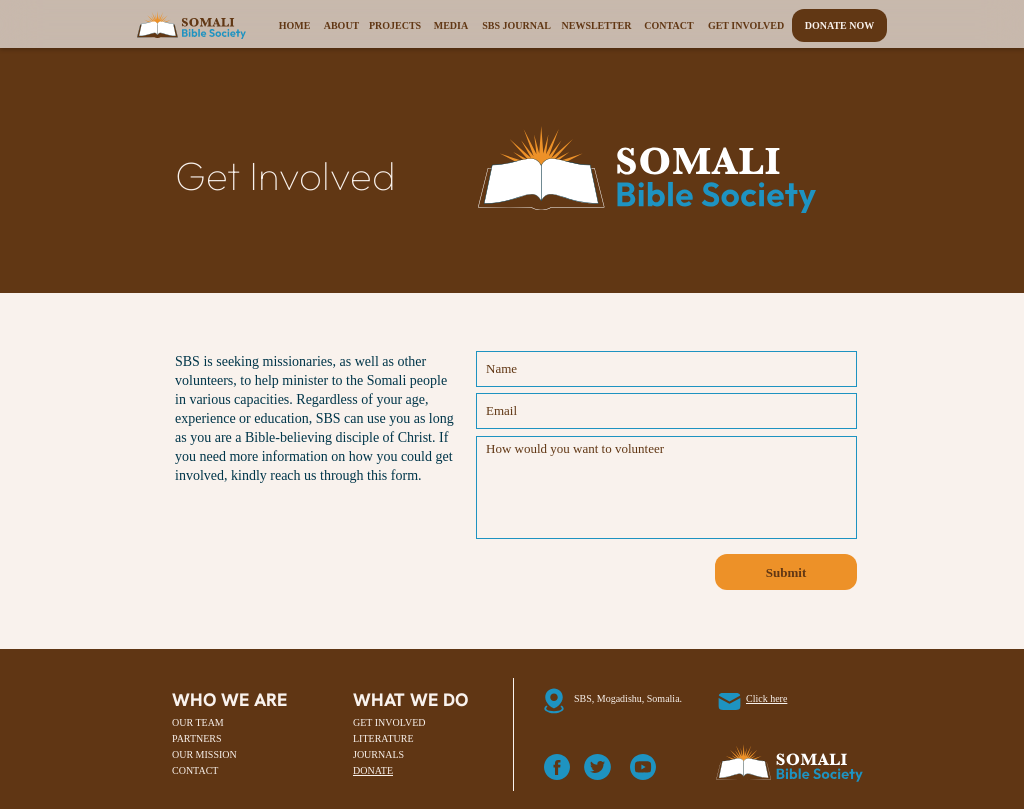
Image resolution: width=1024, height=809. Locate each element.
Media (451, 25)
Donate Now (840, 25)
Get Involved (746, 25)
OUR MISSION (204, 754)
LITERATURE (383, 738)
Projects (395, 25)
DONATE (373, 770)
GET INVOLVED (389, 722)
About (342, 25)
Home (295, 25)
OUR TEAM (198, 722)
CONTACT (195, 770)
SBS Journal (516, 25)
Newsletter (596, 25)
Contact (668, 25)
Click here (766, 698)
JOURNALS (378, 754)
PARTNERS (197, 738)
